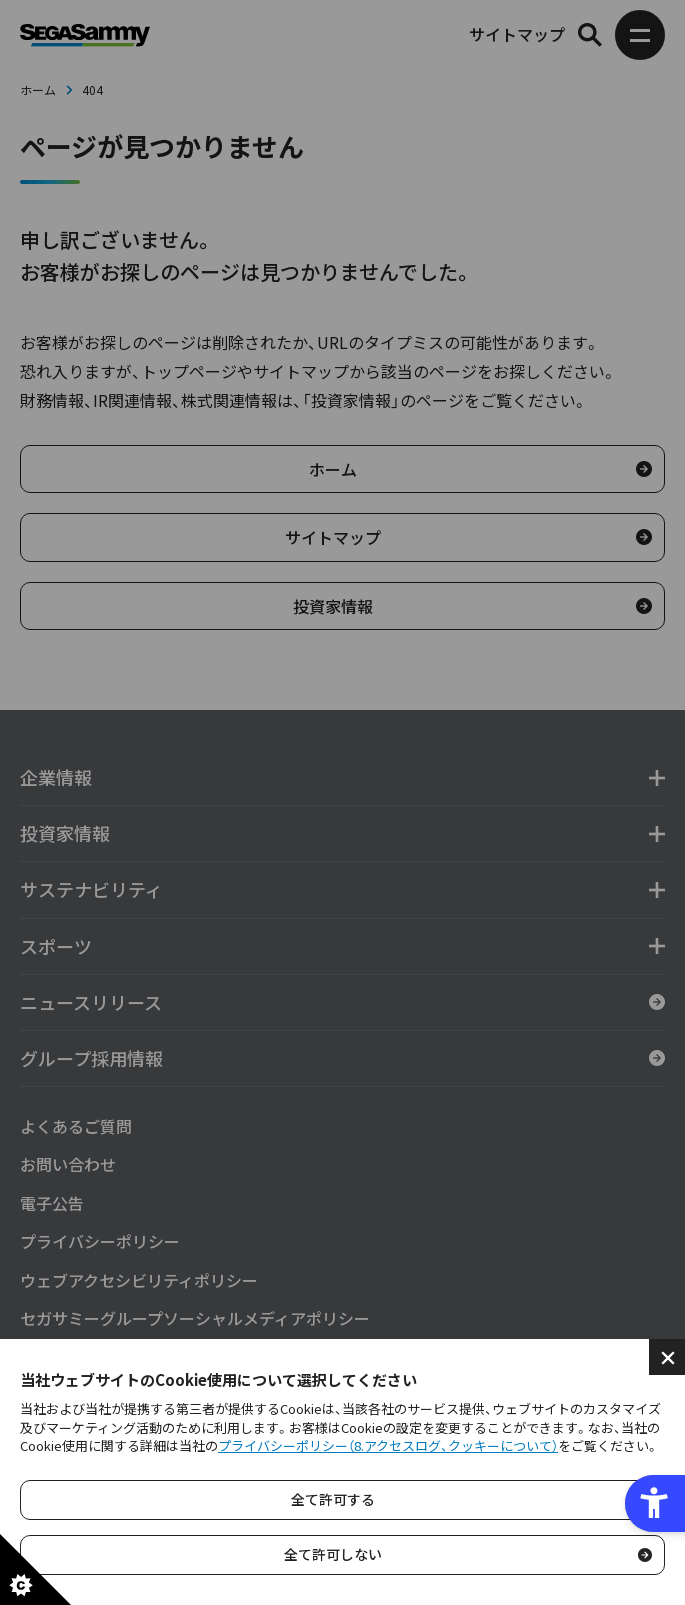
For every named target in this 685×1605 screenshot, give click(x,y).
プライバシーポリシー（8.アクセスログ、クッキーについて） (388, 1445)
